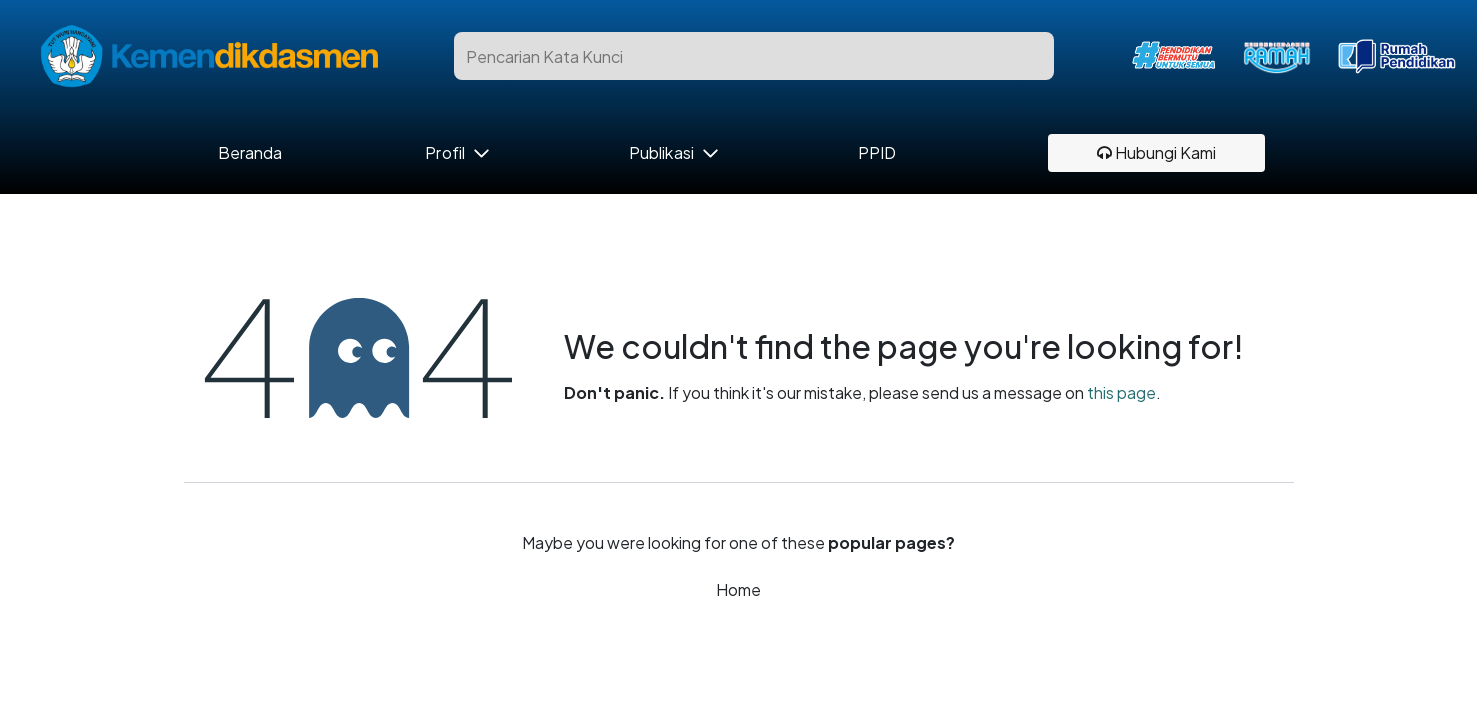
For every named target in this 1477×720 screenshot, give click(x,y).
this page (1121, 392)
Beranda (250, 153)
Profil (444, 153)
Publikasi (661, 153)
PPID (877, 153)
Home (738, 589)
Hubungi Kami (1156, 152)
